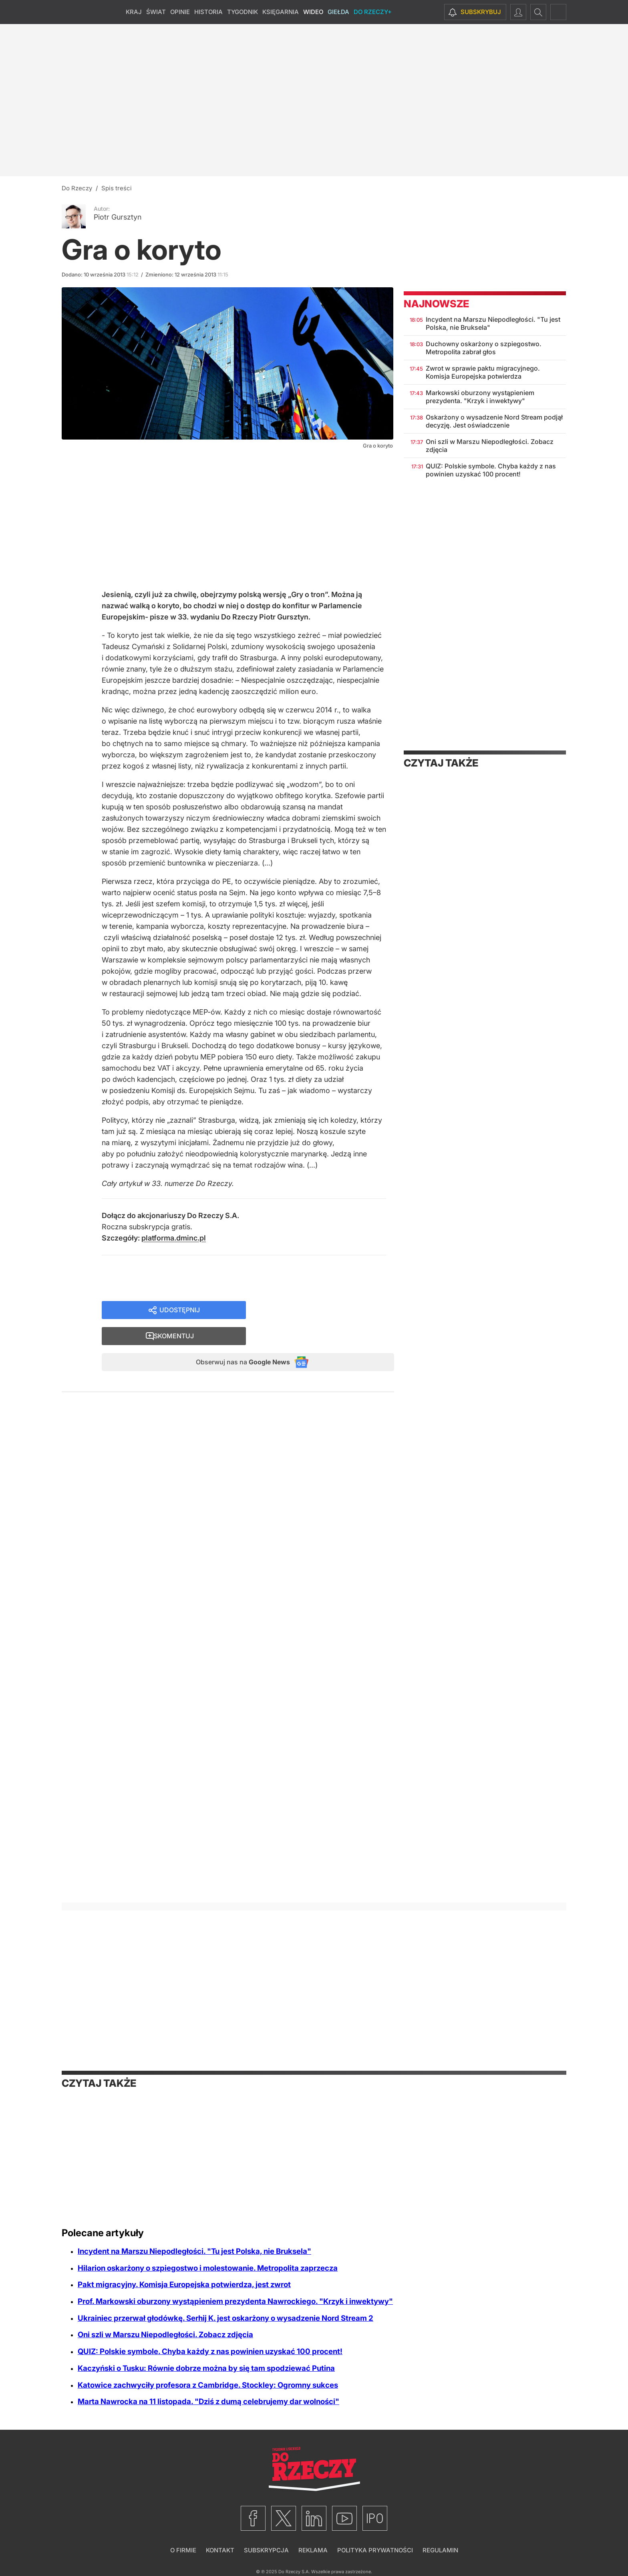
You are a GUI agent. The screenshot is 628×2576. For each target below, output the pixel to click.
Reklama (313, 2550)
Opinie (180, 12)
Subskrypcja (266, 2550)
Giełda (338, 12)
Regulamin (440, 2550)
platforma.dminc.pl (173, 1242)
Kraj (134, 12)
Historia (208, 12)
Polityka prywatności (375, 2550)
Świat (156, 12)
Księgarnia (280, 12)
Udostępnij (180, 1315)
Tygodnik (242, 12)
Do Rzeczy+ (373, 12)
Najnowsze (436, 304)
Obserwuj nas (235, 1343)
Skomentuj (330, 1315)
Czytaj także (441, 763)
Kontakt (220, 2550)
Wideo (313, 12)
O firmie (183, 2550)
